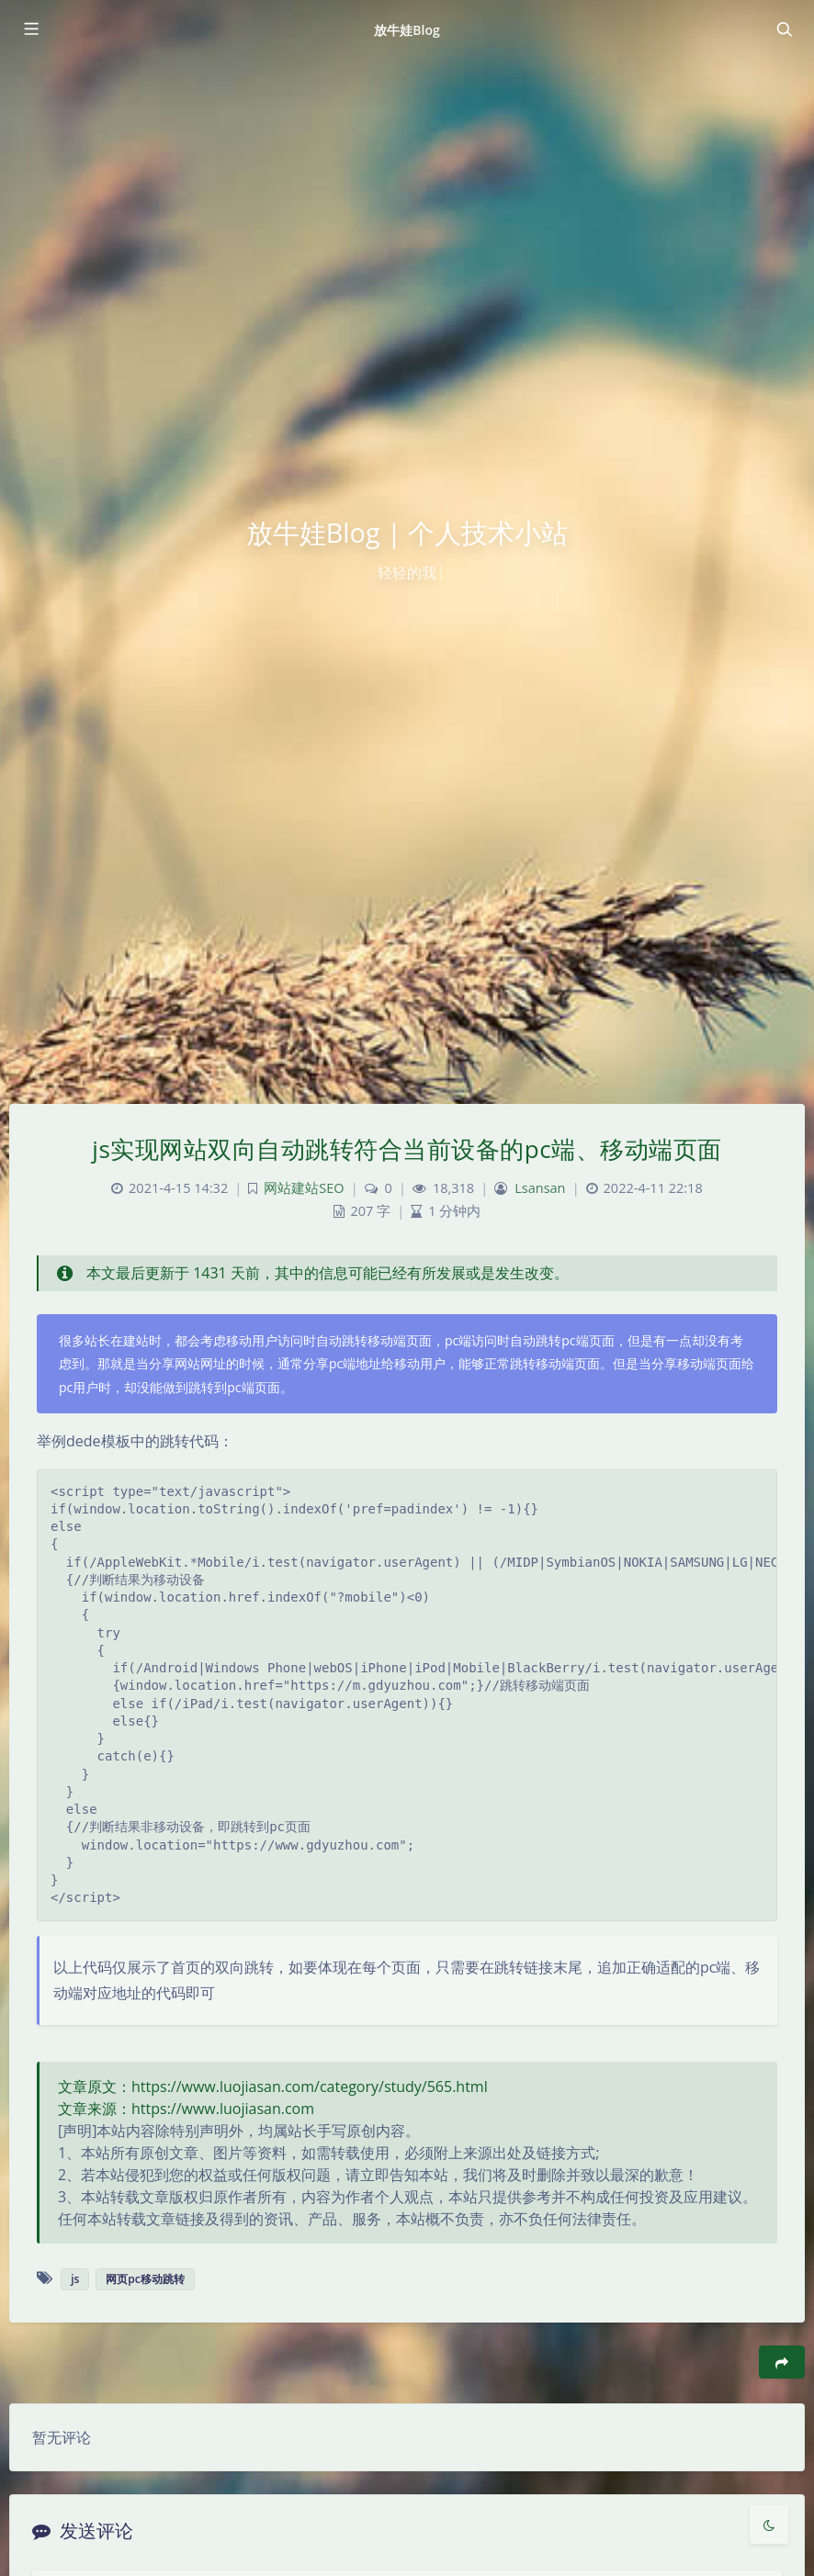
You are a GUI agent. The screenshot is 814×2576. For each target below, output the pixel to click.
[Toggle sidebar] (30, 29)
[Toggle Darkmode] (769, 2524)
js (75, 2279)
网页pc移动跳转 (145, 2279)
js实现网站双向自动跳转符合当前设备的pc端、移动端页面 (406, 1148)
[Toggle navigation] (784, 29)
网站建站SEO (304, 1188)
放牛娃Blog (407, 30)
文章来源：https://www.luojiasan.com (186, 2108)
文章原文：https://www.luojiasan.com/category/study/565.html (273, 2086)
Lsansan (539, 1188)
